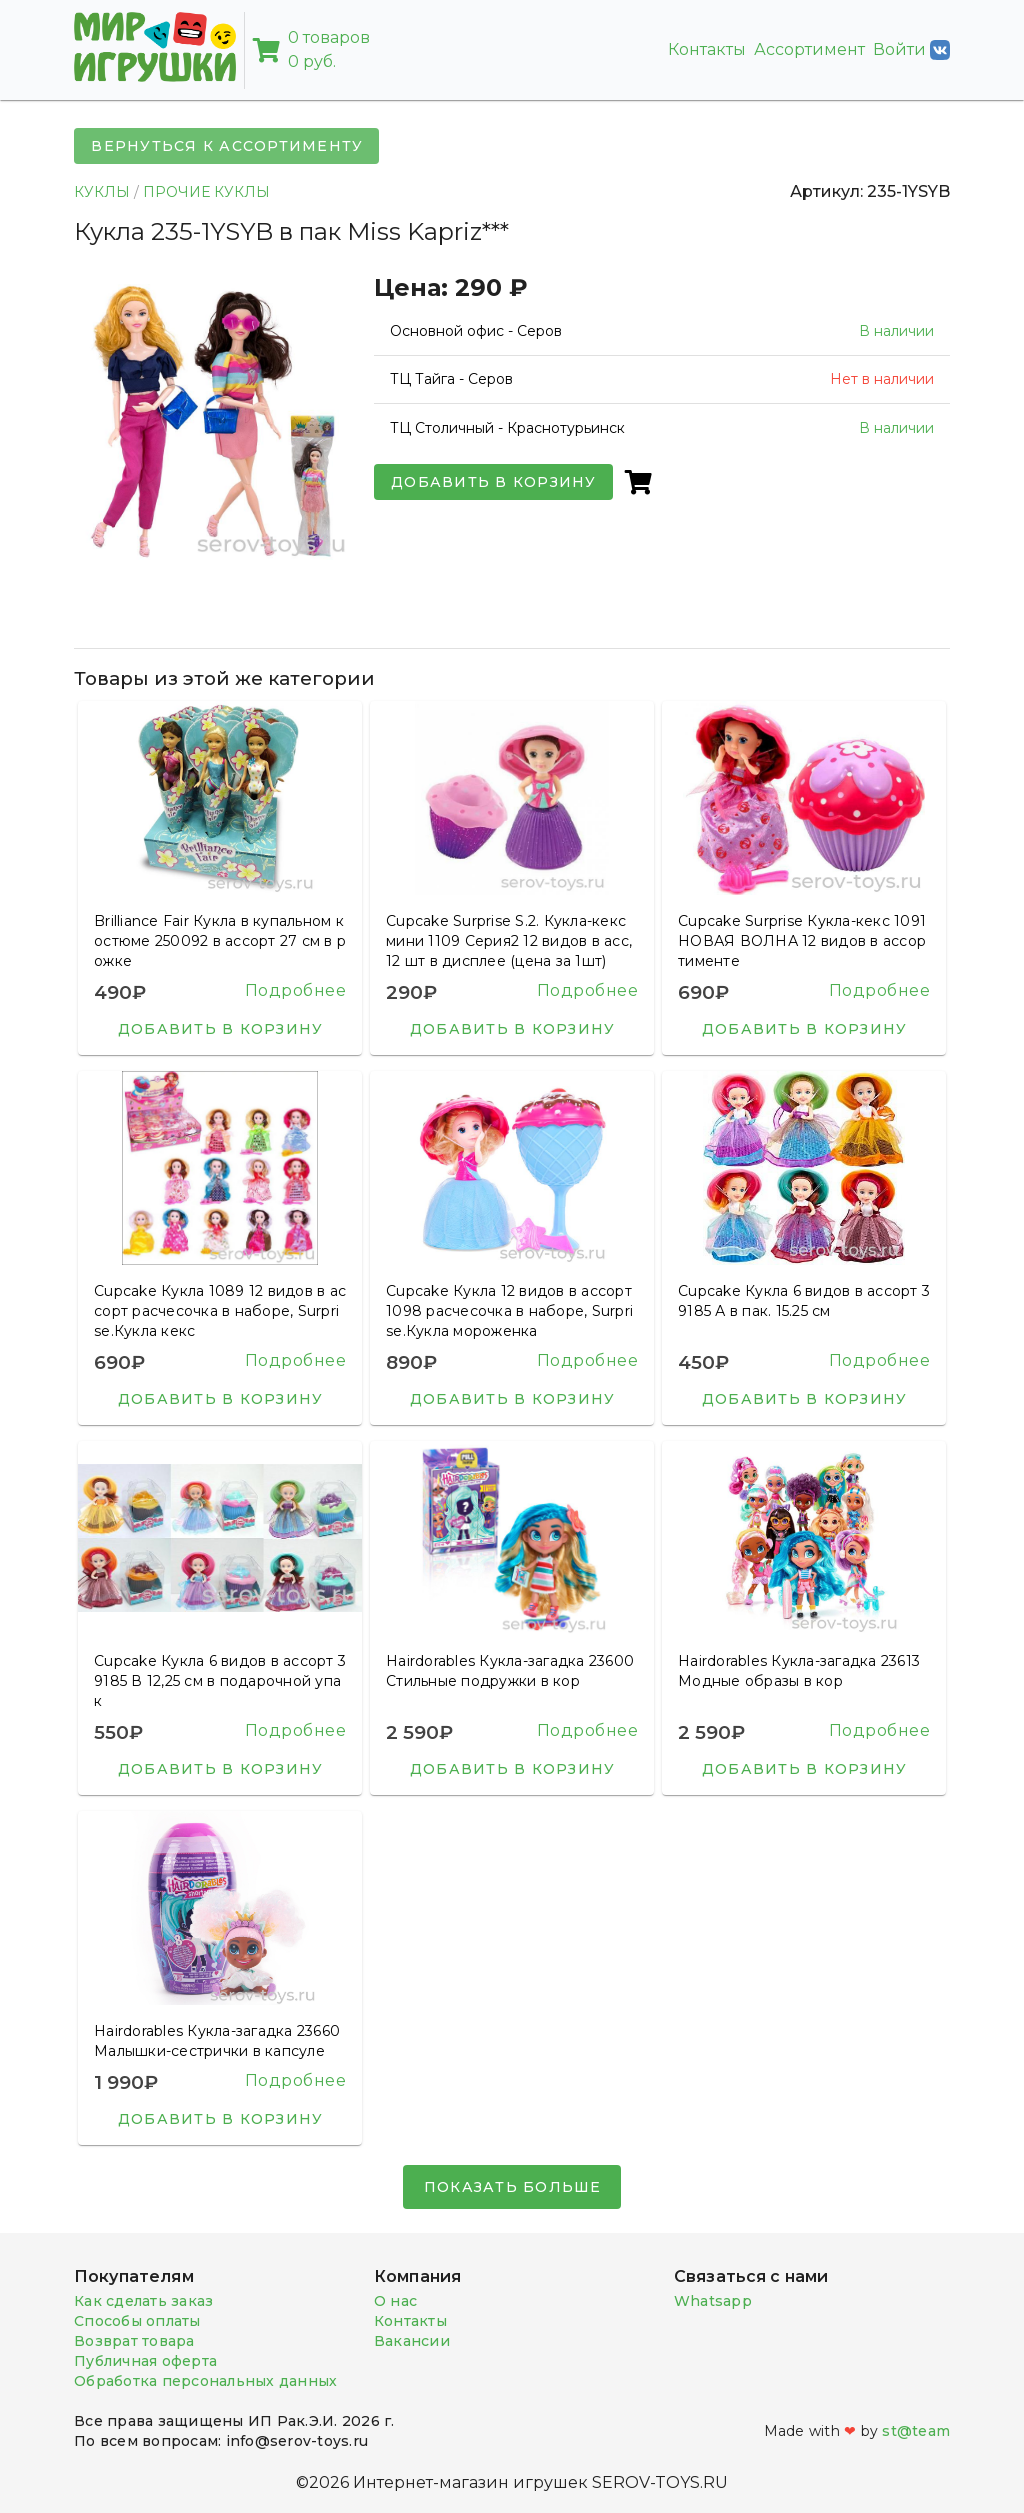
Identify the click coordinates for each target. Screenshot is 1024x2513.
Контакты (707, 49)
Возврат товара (134, 2341)
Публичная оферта (145, 2361)
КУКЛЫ (102, 192)
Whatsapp (713, 2301)
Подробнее (296, 990)
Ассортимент (809, 49)
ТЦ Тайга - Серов (451, 379)
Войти (911, 50)
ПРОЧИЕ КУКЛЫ (206, 192)
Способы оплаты (137, 2321)
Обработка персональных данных (205, 2381)
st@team (916, 2431)
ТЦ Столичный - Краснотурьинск (507, 428)
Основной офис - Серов (476, 331)
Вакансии (412, 2341)
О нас (395, 2301)
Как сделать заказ (143, 2301)
